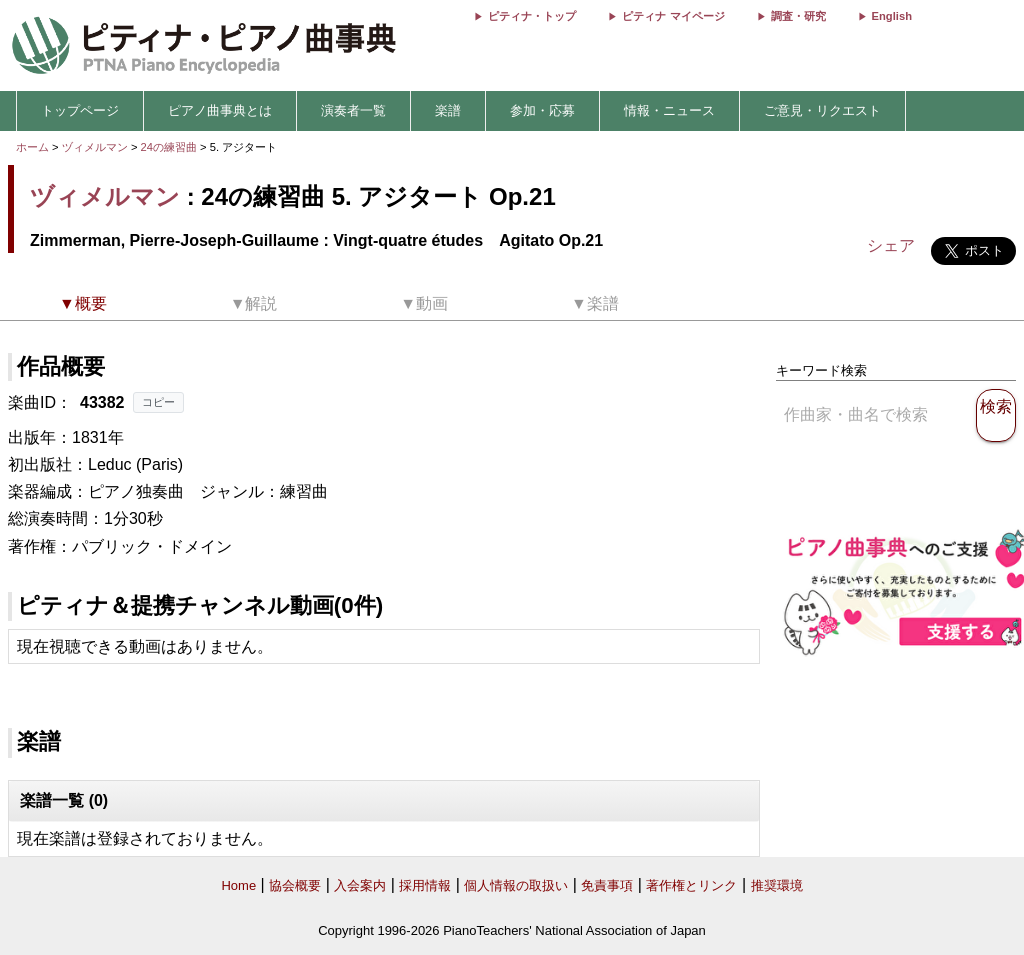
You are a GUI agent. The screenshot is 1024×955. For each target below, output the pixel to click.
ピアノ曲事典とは (220, 110)
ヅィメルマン (95, 147)
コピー (158, 402)
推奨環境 (777, 885)
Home (238, 885)
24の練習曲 (171, 147)
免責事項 (607, 885)
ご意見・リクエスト (822, 110)
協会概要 (295, 885)
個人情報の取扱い (516, 885)
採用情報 (425, 885)
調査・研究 (798, 16)
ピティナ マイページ (673, 16)
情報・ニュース (669, 110)
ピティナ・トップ (532, 16)
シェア (891, 245)
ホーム (32, 147)
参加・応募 (542, 110)
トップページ (80, 110)
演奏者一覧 (353, 110)
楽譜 (448, 110)
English (892, 16)
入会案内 (360, 885)
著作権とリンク (691, 885)
